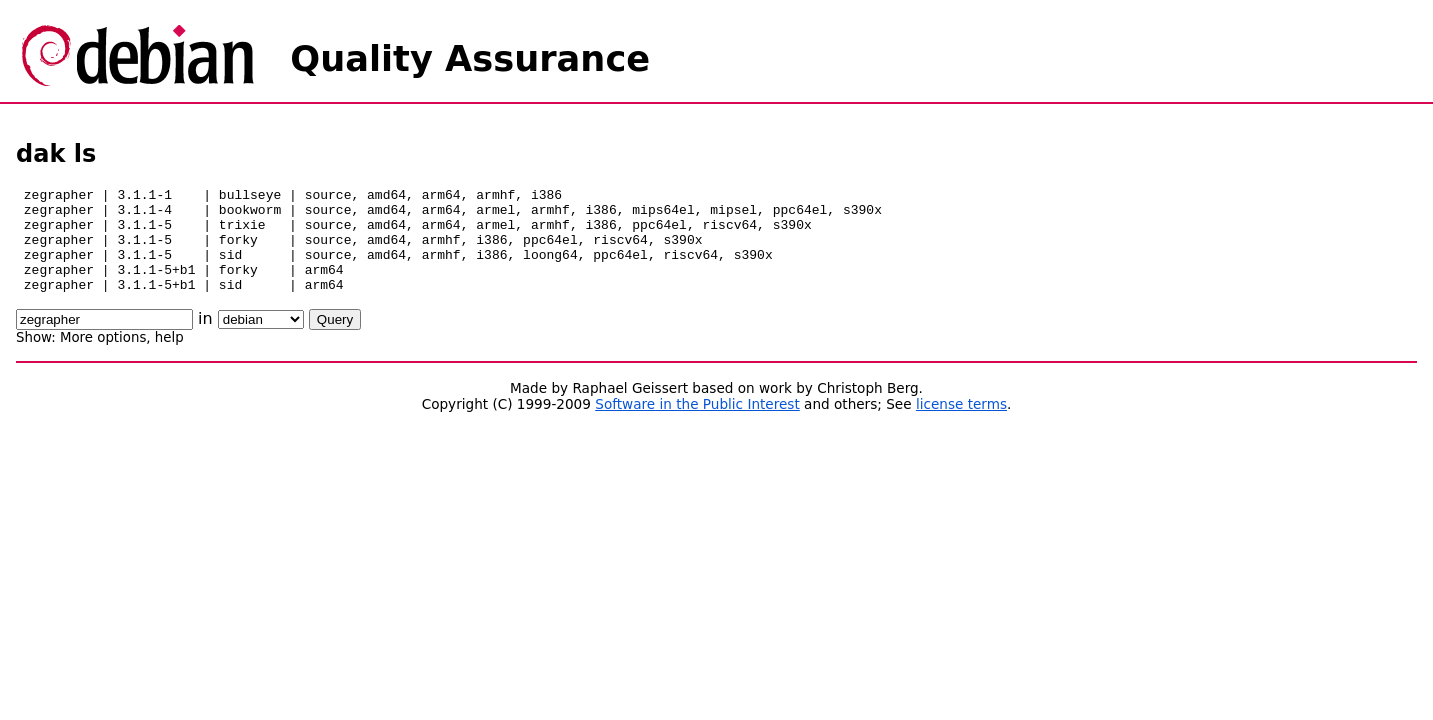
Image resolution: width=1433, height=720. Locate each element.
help (169, 358)
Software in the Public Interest (697, 425)
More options (103, 358)
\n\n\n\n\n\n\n (261, 340)
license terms (961, 425)
